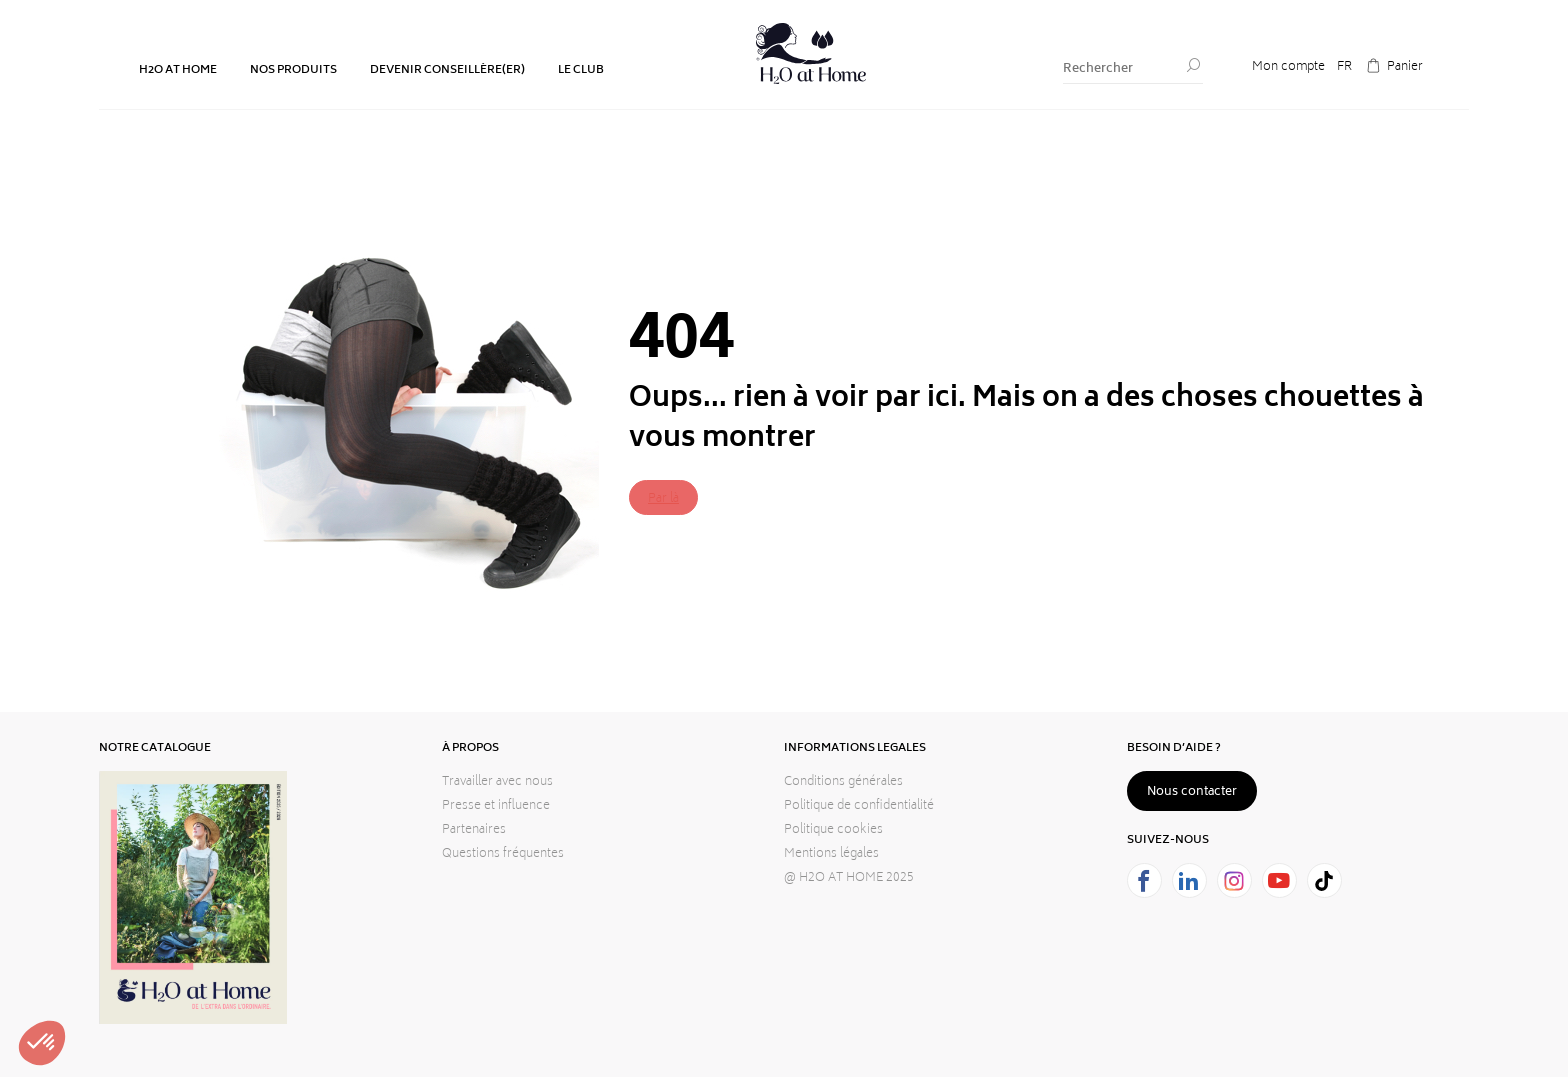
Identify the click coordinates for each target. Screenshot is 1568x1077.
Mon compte (1288, 67)
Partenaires (474, 830)
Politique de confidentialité (859, 806)
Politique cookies (833, 830)
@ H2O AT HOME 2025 (849, 878)
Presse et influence (496, 806)
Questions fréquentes (503, 854)
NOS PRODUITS (293, 70)
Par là (663, 499)
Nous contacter (1192, 792)
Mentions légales (831, 854)
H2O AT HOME (178, 70)
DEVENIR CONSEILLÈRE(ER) (447, 70)
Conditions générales (843, 782)
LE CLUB (581, 70)
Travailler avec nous (497, 782)
